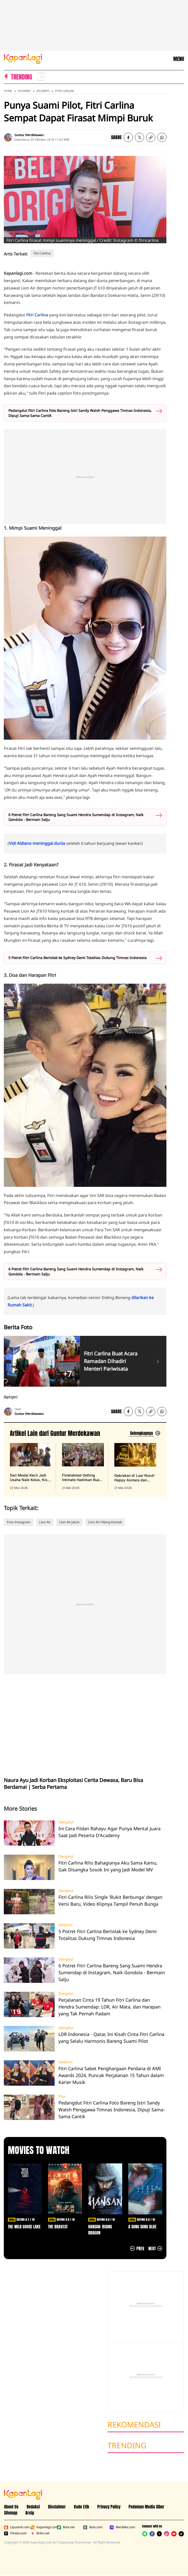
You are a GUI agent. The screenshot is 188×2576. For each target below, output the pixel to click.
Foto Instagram (18, 1522)
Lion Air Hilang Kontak (105, 1522)
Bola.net (66, 2527)
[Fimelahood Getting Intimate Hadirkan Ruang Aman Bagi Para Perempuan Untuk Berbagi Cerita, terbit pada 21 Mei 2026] (83, 1466)
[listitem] (41, 76)
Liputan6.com (16, 2527)
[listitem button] (150, 137)
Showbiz (24, 91)
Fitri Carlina (64, 91)
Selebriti (43, 91)
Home (8, 91)
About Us (11, 2507)
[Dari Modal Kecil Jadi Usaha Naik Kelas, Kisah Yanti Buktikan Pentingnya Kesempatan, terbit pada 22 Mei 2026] (31, 1466)
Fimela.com (15, 2533)
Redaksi (33, 2507)
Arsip (29, 2513)
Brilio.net (40, 2533)
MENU (178, 58)
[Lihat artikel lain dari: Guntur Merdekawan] (144, 1433)
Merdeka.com (121, 2527)
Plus (62, 2096)
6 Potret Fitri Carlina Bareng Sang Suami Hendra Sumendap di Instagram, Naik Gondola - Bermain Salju (75, 817)
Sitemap (10, 2513)
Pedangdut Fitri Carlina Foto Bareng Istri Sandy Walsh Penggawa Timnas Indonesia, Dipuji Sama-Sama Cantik (80, 413)
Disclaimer (57, 2507)
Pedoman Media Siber (146, 2507)
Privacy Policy (108, 2507)
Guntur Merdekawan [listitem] (29, 135)
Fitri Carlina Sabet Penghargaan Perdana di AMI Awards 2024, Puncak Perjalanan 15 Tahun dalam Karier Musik (111, 2075)
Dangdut (65, 1822)
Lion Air (45, 1522)
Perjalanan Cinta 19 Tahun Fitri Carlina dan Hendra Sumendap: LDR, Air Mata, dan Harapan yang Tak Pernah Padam (109, 2007)
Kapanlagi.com (42, 2527)
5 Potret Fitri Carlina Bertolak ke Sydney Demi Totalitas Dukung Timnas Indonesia (77, 957)
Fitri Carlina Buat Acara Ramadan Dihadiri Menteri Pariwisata (110, 1361)
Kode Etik (81, 2507)
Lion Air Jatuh (69, 1522)
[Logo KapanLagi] (23, 58)
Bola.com (92, 2527)
